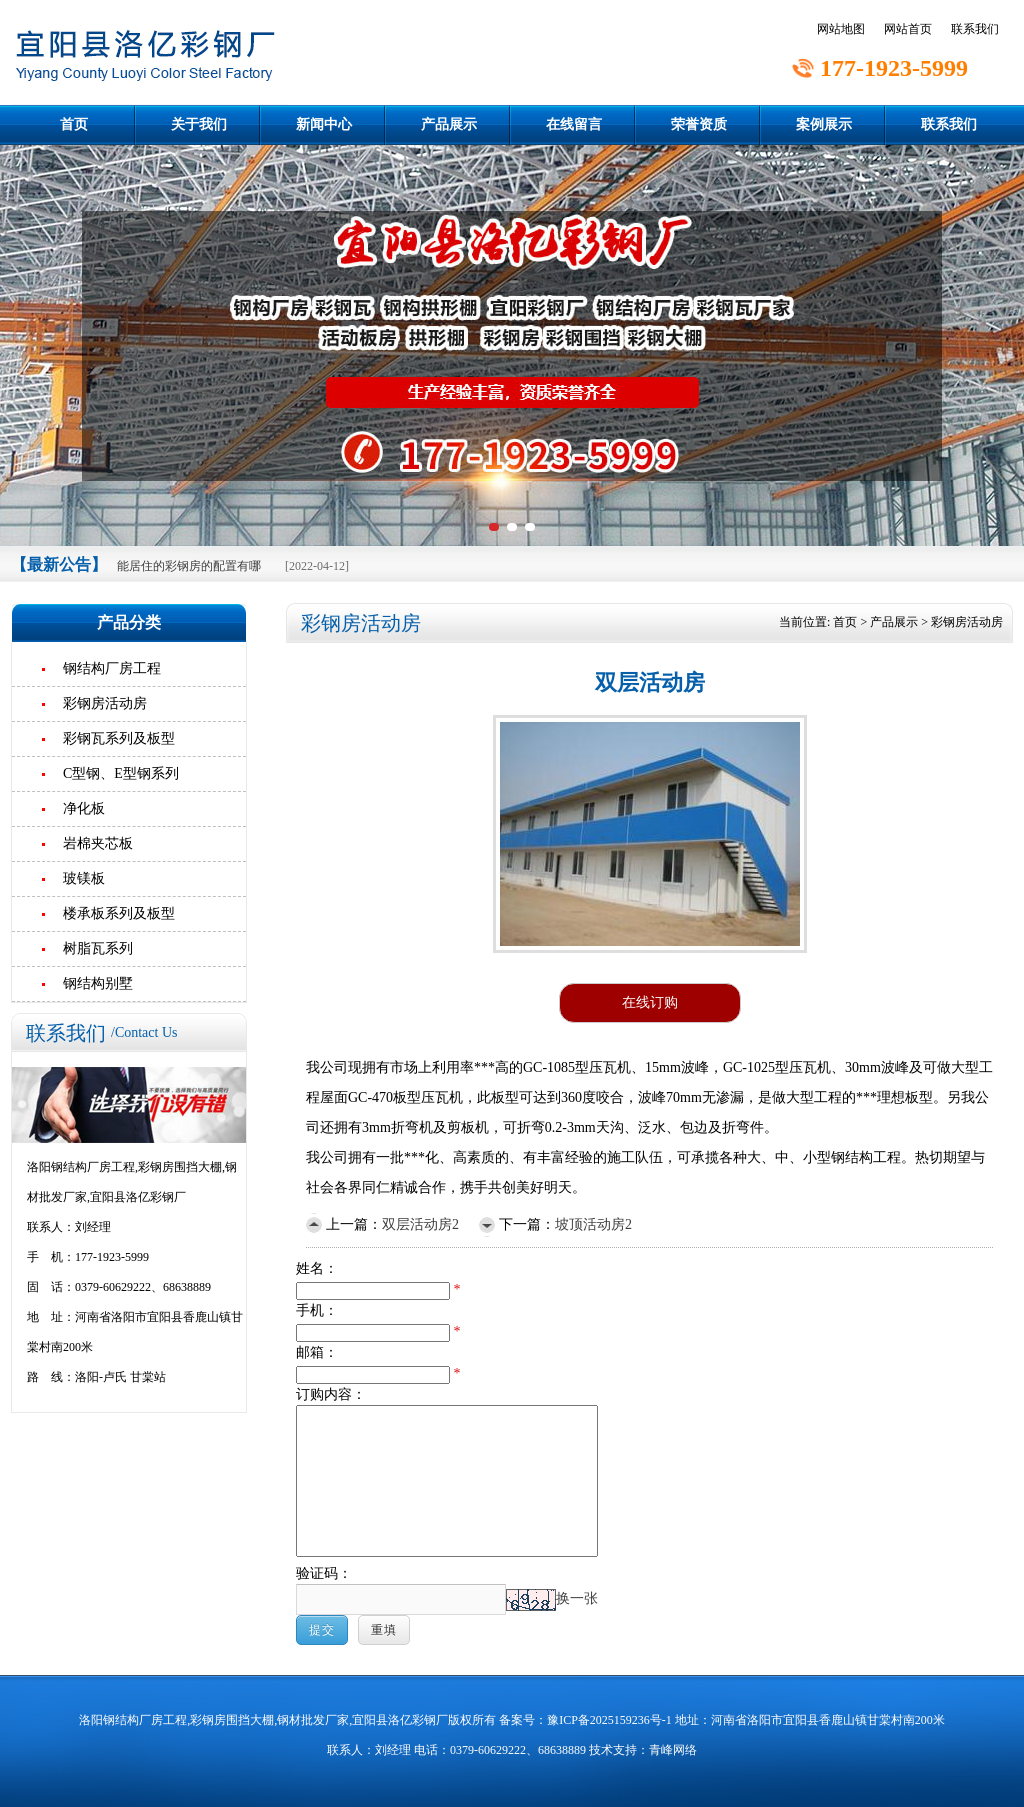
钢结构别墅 (98, 983)
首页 (74, 124)
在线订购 (650, 1002)
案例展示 (824, 124)
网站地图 (841, 29)
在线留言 (574, 124)
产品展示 (449, 124)
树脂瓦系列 (98, 948)
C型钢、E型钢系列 (121, 773)
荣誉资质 (699, 124)
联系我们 (975, 29)
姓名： (317, 1268)
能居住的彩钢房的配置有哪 (189, 566)
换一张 (577, 1598)
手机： (317, 1310)
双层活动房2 (420, 1224)
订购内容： (331, 1394)
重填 (384, 1630)
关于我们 (199, 124)
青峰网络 (673, 1750)
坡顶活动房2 (593, 1224)
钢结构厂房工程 (112, 668)
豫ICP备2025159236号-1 (609, 1720)
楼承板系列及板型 (119, 913)
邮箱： (317, 1352)
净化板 (84, 808)
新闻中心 (324, 124)
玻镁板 (84, 878)
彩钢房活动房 (105, 703)
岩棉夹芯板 (98, 843)
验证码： (324, 1573)
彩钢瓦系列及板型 (119, 738)
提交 (322, 1630)
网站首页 (908, 29)
